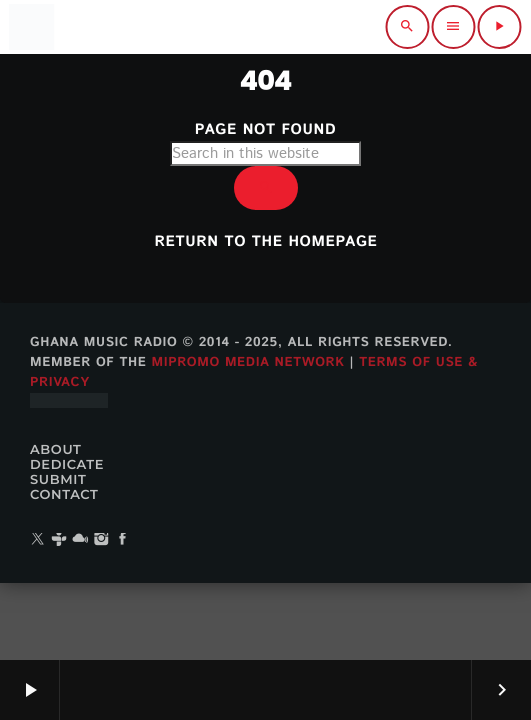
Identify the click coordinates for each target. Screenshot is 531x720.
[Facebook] (123, 540)
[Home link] (31, 27)
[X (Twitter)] (38, 540)
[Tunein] (59, 540)
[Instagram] (102, 540)
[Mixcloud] (80, 540)
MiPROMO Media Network (247, 362)
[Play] (499, 27)
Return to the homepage (266, 242)
